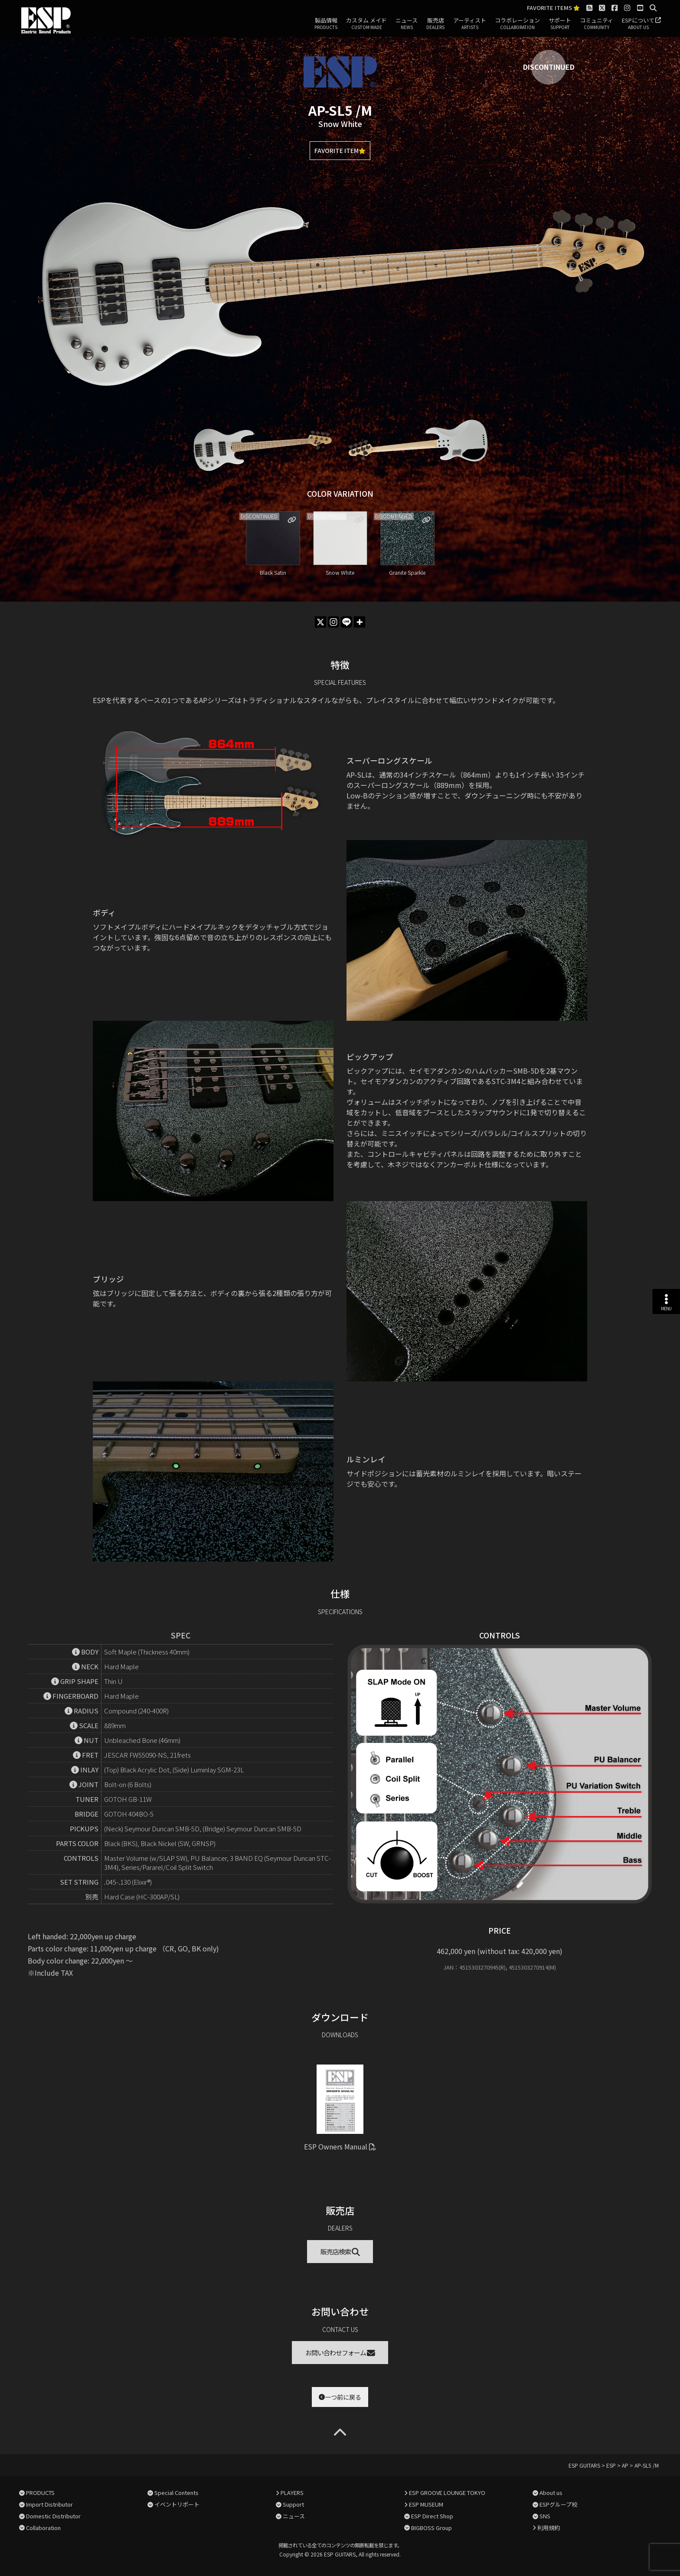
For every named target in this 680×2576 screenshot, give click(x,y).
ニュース (407, 24)
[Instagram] (333, 622)
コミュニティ (596, 24)
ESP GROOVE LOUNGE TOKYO (447, 2492)
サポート (560, 24)
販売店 (435, 24)
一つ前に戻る (340, 2397)
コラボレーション (517, 24)
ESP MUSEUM (426, 2504)
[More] (359, 622)
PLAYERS (292, 2492)
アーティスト (469, 24)
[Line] (346, 622)
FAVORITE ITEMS (553, 8)
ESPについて (638, 24)
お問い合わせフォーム (340, 2352)
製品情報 (325, 24)
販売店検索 (340, 2251)
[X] (320, 622)
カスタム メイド (366, 24)
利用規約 (548, 2528)
